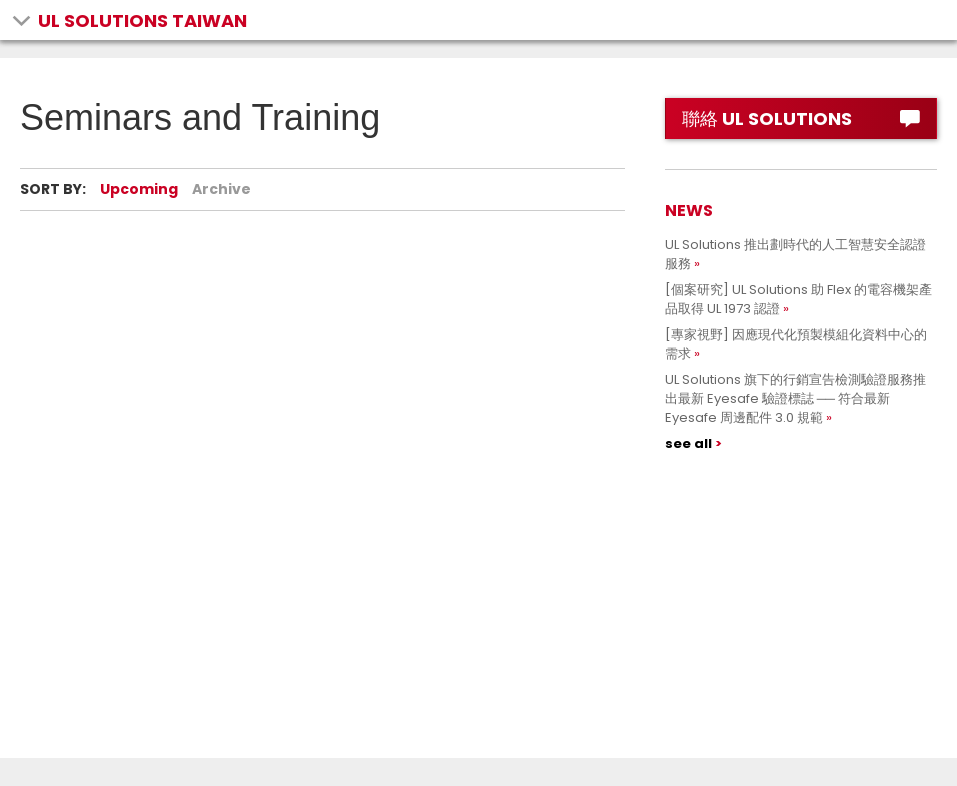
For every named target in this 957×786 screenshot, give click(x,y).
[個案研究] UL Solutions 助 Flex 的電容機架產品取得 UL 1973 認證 (798, 299)
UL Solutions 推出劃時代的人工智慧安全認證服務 (795, 254)
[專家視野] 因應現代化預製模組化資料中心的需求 (796, 344)
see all (688, 443)
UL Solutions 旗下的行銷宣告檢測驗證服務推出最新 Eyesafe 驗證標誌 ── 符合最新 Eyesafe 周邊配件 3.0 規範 (795, 398)
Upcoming (139, 189)
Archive (221, 189)
